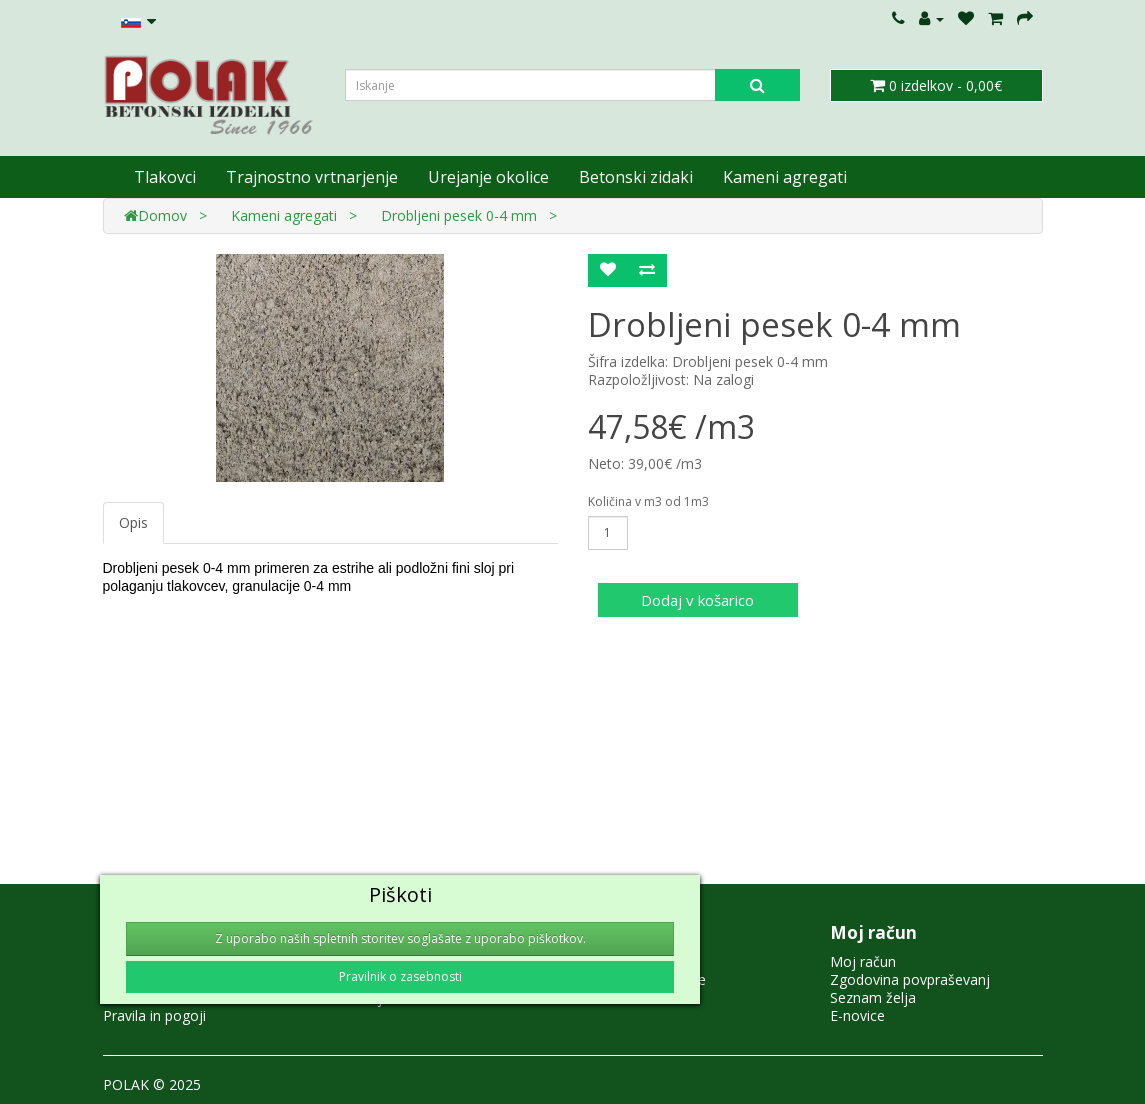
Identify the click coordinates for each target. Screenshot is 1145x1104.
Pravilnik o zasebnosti (400, 976)
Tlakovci (165, 177)
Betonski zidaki (636, 177)
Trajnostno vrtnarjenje (312, 177)
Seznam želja (873, 997)
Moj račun (863, 961)
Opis (133, 522)
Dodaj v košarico (697, 600)
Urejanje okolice (488, 177)
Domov (155, 215)
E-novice (857, 1015)
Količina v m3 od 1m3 (648, 501)
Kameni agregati (785, 177)
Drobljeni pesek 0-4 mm (459, 215)
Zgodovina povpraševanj (910, 979)
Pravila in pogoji (154, 1015)
